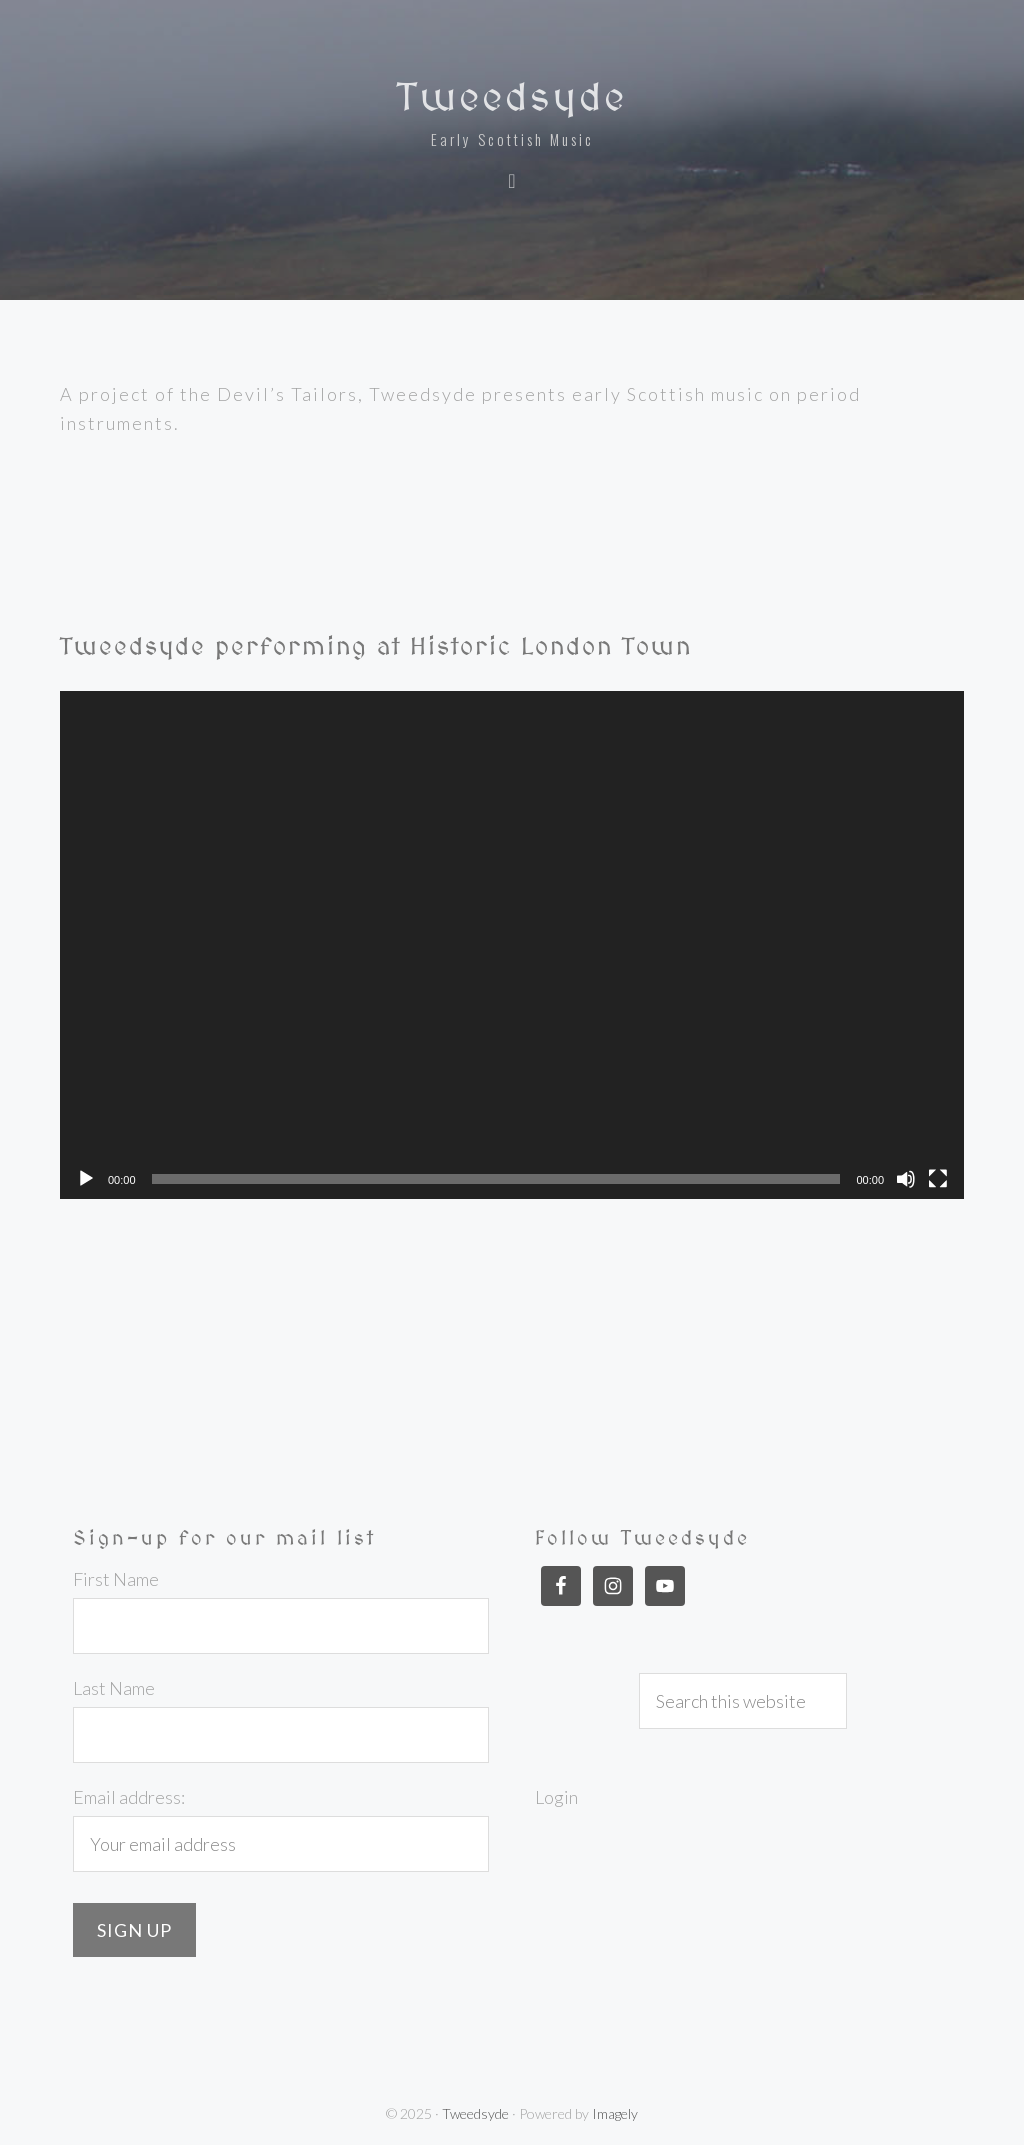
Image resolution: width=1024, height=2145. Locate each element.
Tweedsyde (512, 97)
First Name (116, 1579)
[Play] (86, 1179)
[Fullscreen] (938, 1179)
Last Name (114, 1688)
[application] (512, 945)
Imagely (615, 2113)
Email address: (129, 1797)
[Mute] (906, 1179)
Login (556, 1797)
